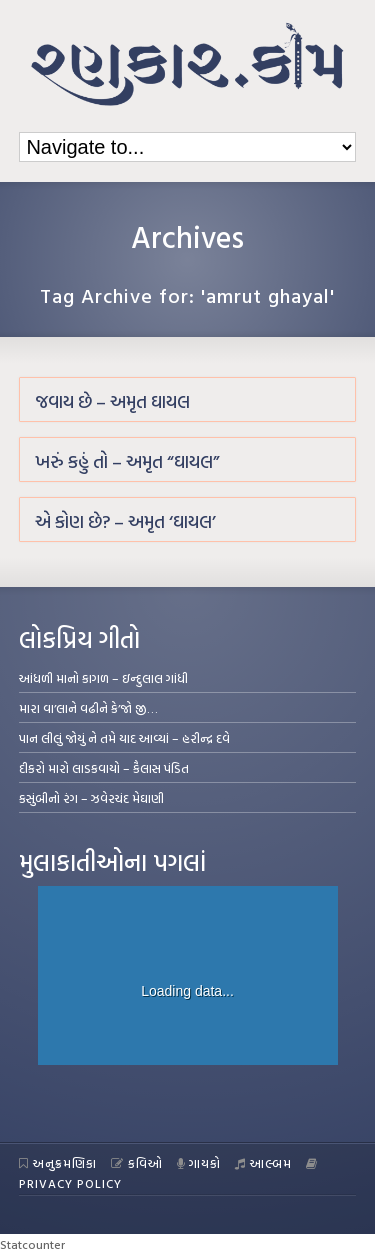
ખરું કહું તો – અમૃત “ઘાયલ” (127, 461)
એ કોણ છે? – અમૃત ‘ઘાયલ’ (125, 521)
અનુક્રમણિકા (58, 1163)
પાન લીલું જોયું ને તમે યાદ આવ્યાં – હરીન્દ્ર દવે (124, 738)
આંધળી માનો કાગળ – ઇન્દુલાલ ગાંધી (103, 678)
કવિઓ (137, 1163)
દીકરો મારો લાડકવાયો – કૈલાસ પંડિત (104, 768)
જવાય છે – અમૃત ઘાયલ (112, 401)
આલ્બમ (263, 1163)
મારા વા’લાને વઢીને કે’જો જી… (88, 708)
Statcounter (32, 1244)
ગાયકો (199, 1163)
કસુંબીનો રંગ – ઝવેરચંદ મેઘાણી (91, 798)
